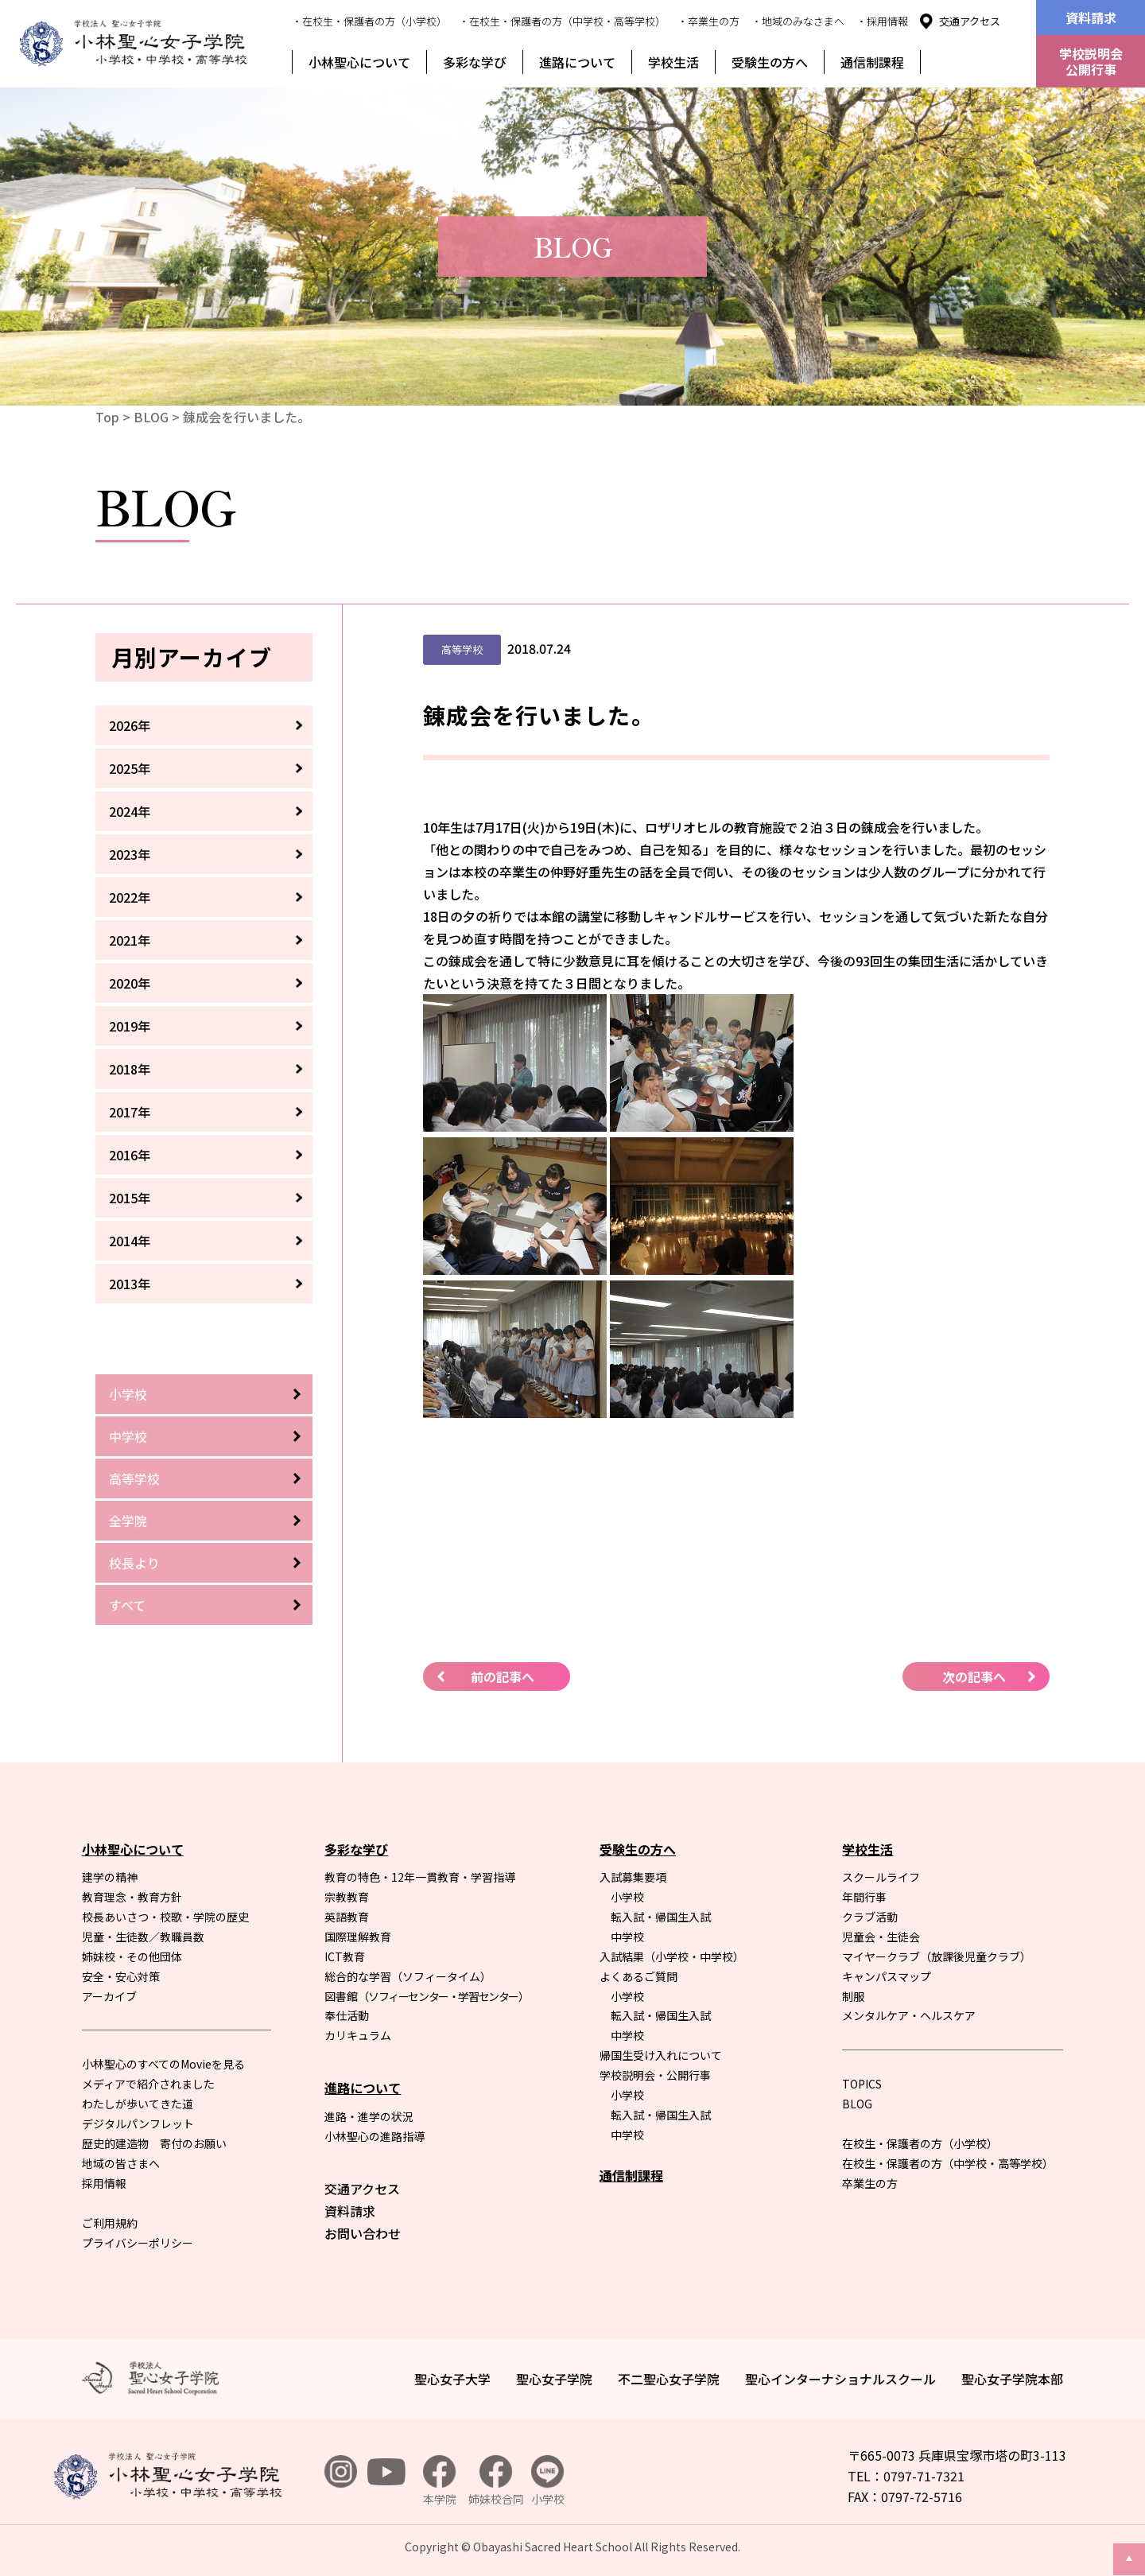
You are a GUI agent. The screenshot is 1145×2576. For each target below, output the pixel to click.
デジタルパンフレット (138, 2123)
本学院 (439, 2481)
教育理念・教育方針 (132, 1897)
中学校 (128, 1436)
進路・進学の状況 (368, 2116)
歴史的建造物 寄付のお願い (154, 2143)
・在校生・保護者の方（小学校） (369, 21)
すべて (127, 1604)
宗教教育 (346, 1897)
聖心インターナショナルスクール (840, 2378)
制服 (853, 1996)
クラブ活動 (870, 1917)
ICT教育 (344, 1956)
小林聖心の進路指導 (374, 2136)
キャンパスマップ (886, 1976)
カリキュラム (357, 2035)
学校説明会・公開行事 (655, 2075)
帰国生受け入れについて (661, 2055)
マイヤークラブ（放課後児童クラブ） (936, 1956)
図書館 (426, 1996)
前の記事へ (502, 1676)
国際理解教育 (357, 1937)
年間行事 (864, 1897)
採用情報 (104, 2183)
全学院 (128, 1520)
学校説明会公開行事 (1091, 61)
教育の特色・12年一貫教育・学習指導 (419, 1877)
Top (107, 416)
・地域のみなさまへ (797, 21)
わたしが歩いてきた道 (137, 2104)
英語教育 (346, 1917)
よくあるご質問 (638, 1976)
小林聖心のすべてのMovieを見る (163, 2064)
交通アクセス (969, 21)
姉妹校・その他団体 (132, 1956)
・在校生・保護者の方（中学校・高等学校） (562, 21)
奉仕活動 (346, 2015)
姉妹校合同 (496, 2481)
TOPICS (862, 2084)
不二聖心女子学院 (669, 2378)
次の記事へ (974, 1676)
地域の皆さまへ (121, 2163)
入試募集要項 (633, 1877)
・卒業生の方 (708, 21)
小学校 (128, 1394)
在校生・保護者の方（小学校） (920, 2143)
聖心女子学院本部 (1012, 2378)
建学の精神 (110, 1877)
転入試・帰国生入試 (661, 1917)
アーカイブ (109, 1996)
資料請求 (1090, 17)
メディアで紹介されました (148, 2084)
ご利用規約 (110, 2223)
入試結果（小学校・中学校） (672, 1956)
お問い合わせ (362, 2233)
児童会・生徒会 (881, 1937)
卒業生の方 (870, 2183)
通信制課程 (872, 62)
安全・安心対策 (121, 1976)
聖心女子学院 (554, 2378)
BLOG (151, 416)
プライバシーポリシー (137, 2243)
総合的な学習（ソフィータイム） (407, 1976)
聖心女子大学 (452, 2378)
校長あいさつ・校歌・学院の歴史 (165, 1917)
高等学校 (134, 1478)
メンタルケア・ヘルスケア (909, 2015)
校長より (134, 1562)
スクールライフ (881, 1877)
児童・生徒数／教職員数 (143, 1937)
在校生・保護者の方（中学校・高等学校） (948, 2163)
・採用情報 (882, 21)
